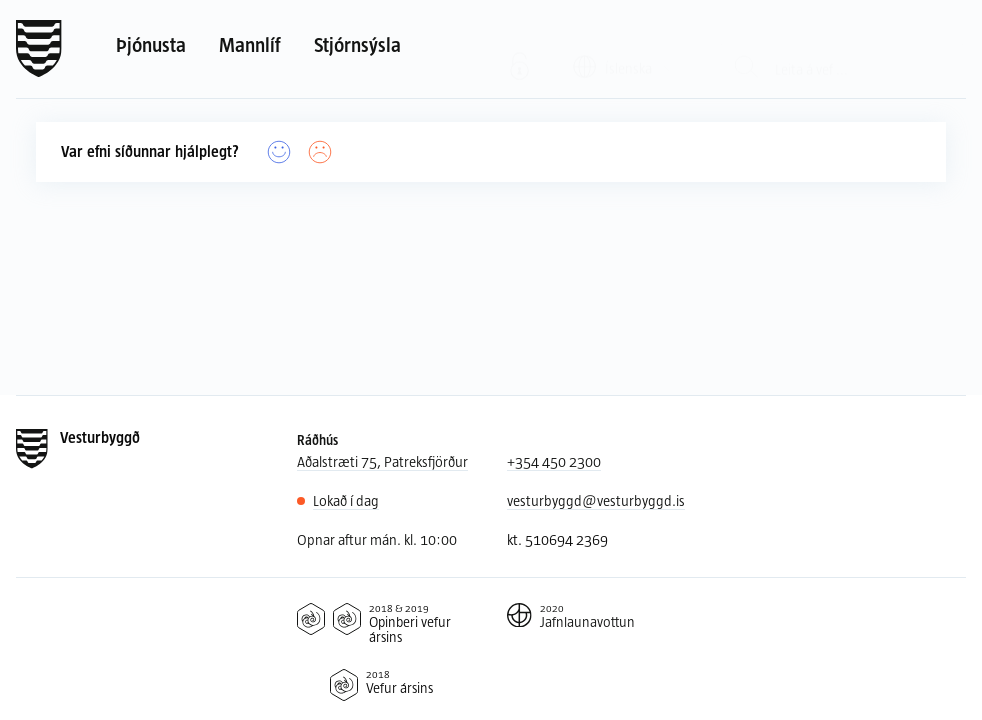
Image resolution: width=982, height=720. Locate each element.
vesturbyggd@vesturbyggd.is (596, 500)
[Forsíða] (39, 49)
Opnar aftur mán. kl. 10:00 (377, 539)
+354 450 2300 (554, 461)
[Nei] (320, 152)
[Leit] (746, 49)
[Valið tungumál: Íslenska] (624, 48)
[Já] (279, 152)
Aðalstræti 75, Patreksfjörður (382, 461)
